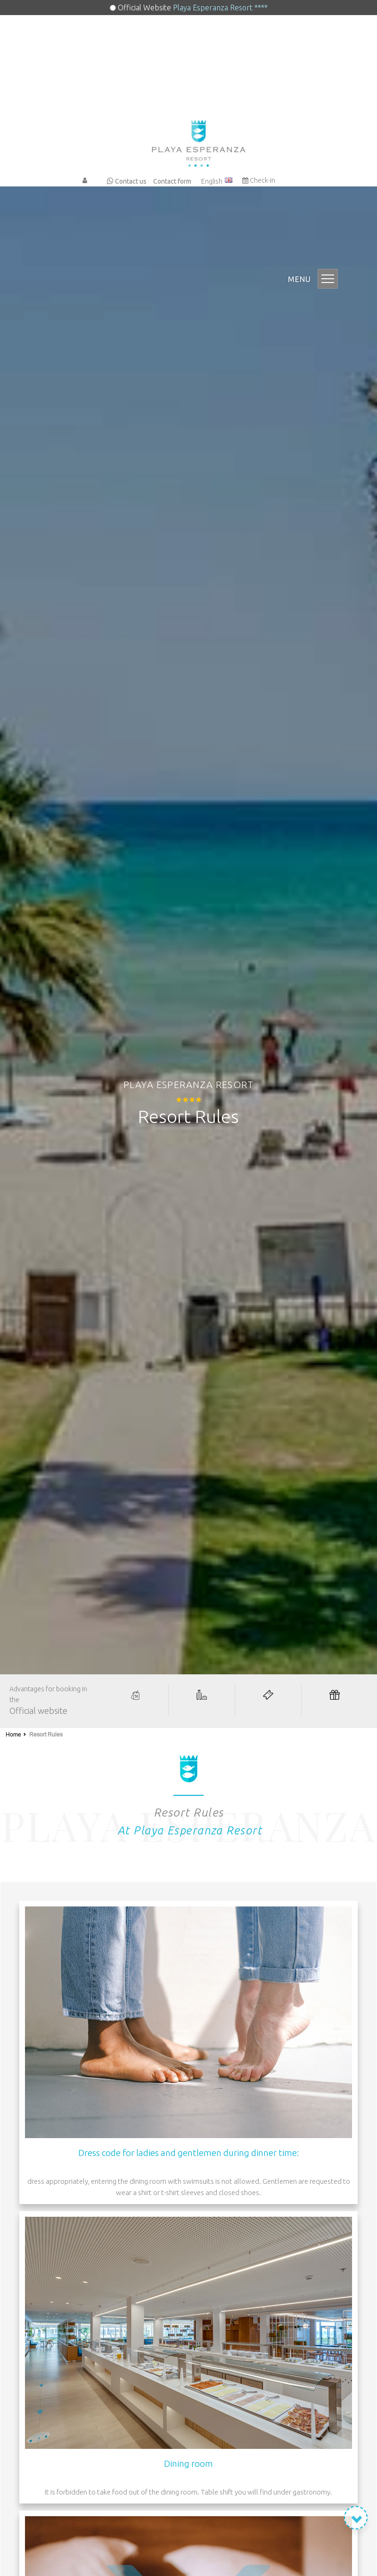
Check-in (258, 180)
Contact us (127, 181)
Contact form (172, 181)
